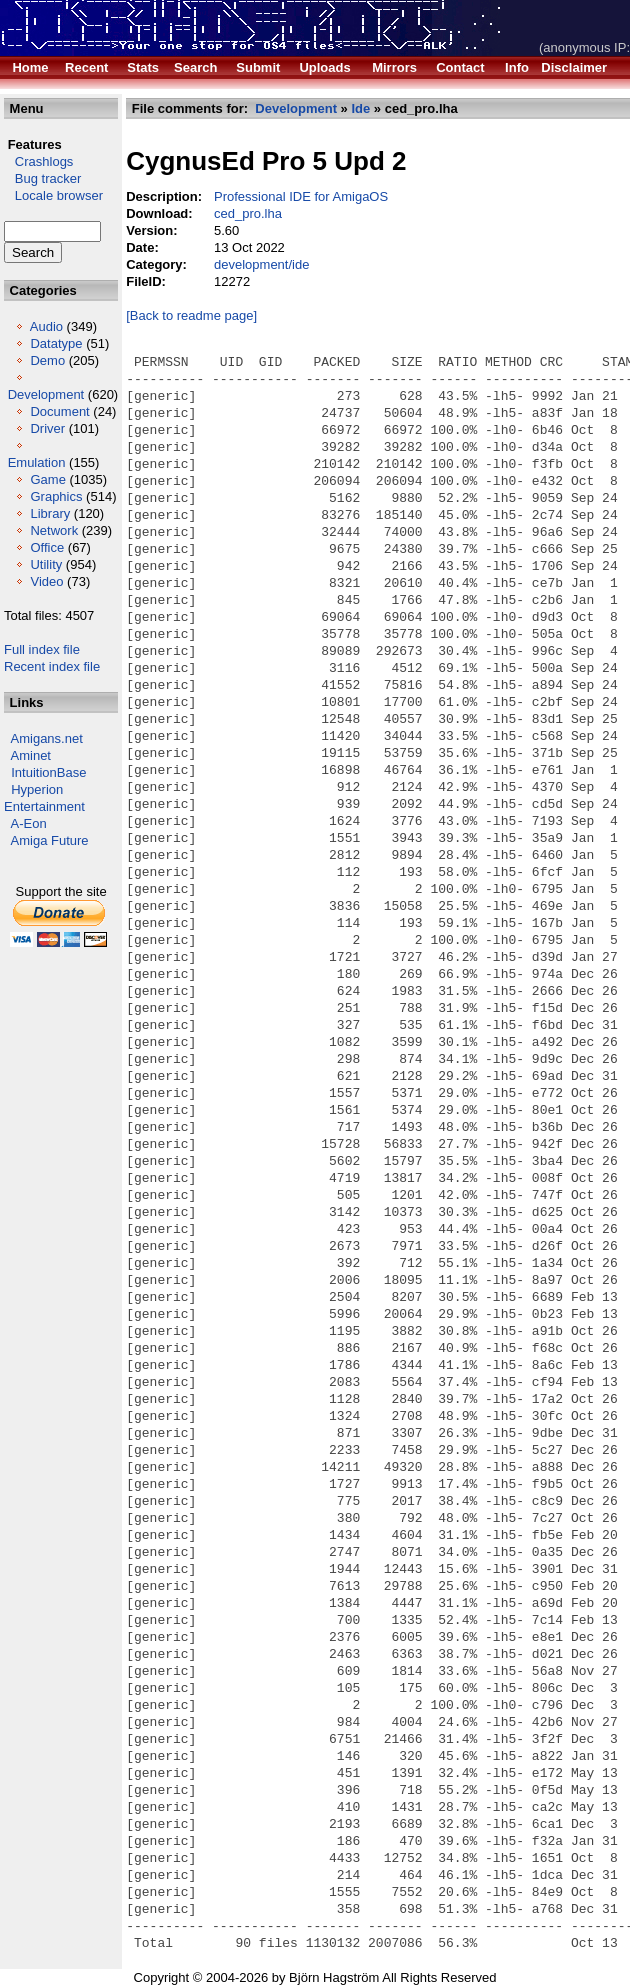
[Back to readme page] (191, 315)
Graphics (56, 496)
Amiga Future (50, 840)
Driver (47, 428)
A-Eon (29, 823)
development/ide (261, 264)
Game (47, 479)
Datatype (56, 343)
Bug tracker (42, 178)
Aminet (31, 755)
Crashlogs (38, 161)
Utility (46, 564)
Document (59, 411)
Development (46, 394)
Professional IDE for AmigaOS (301, 196)
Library (50, 513)
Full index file (42, 649)
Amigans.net (47, 738)
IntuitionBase (48, 772)
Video (46, 581)
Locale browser (53, 195)
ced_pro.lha (248, 213)
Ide (360, 108)
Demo (47, 360)
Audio (46, 326)
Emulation (37, 462)
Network (54, 530)
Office (47, 547)
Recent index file (52, 666)
